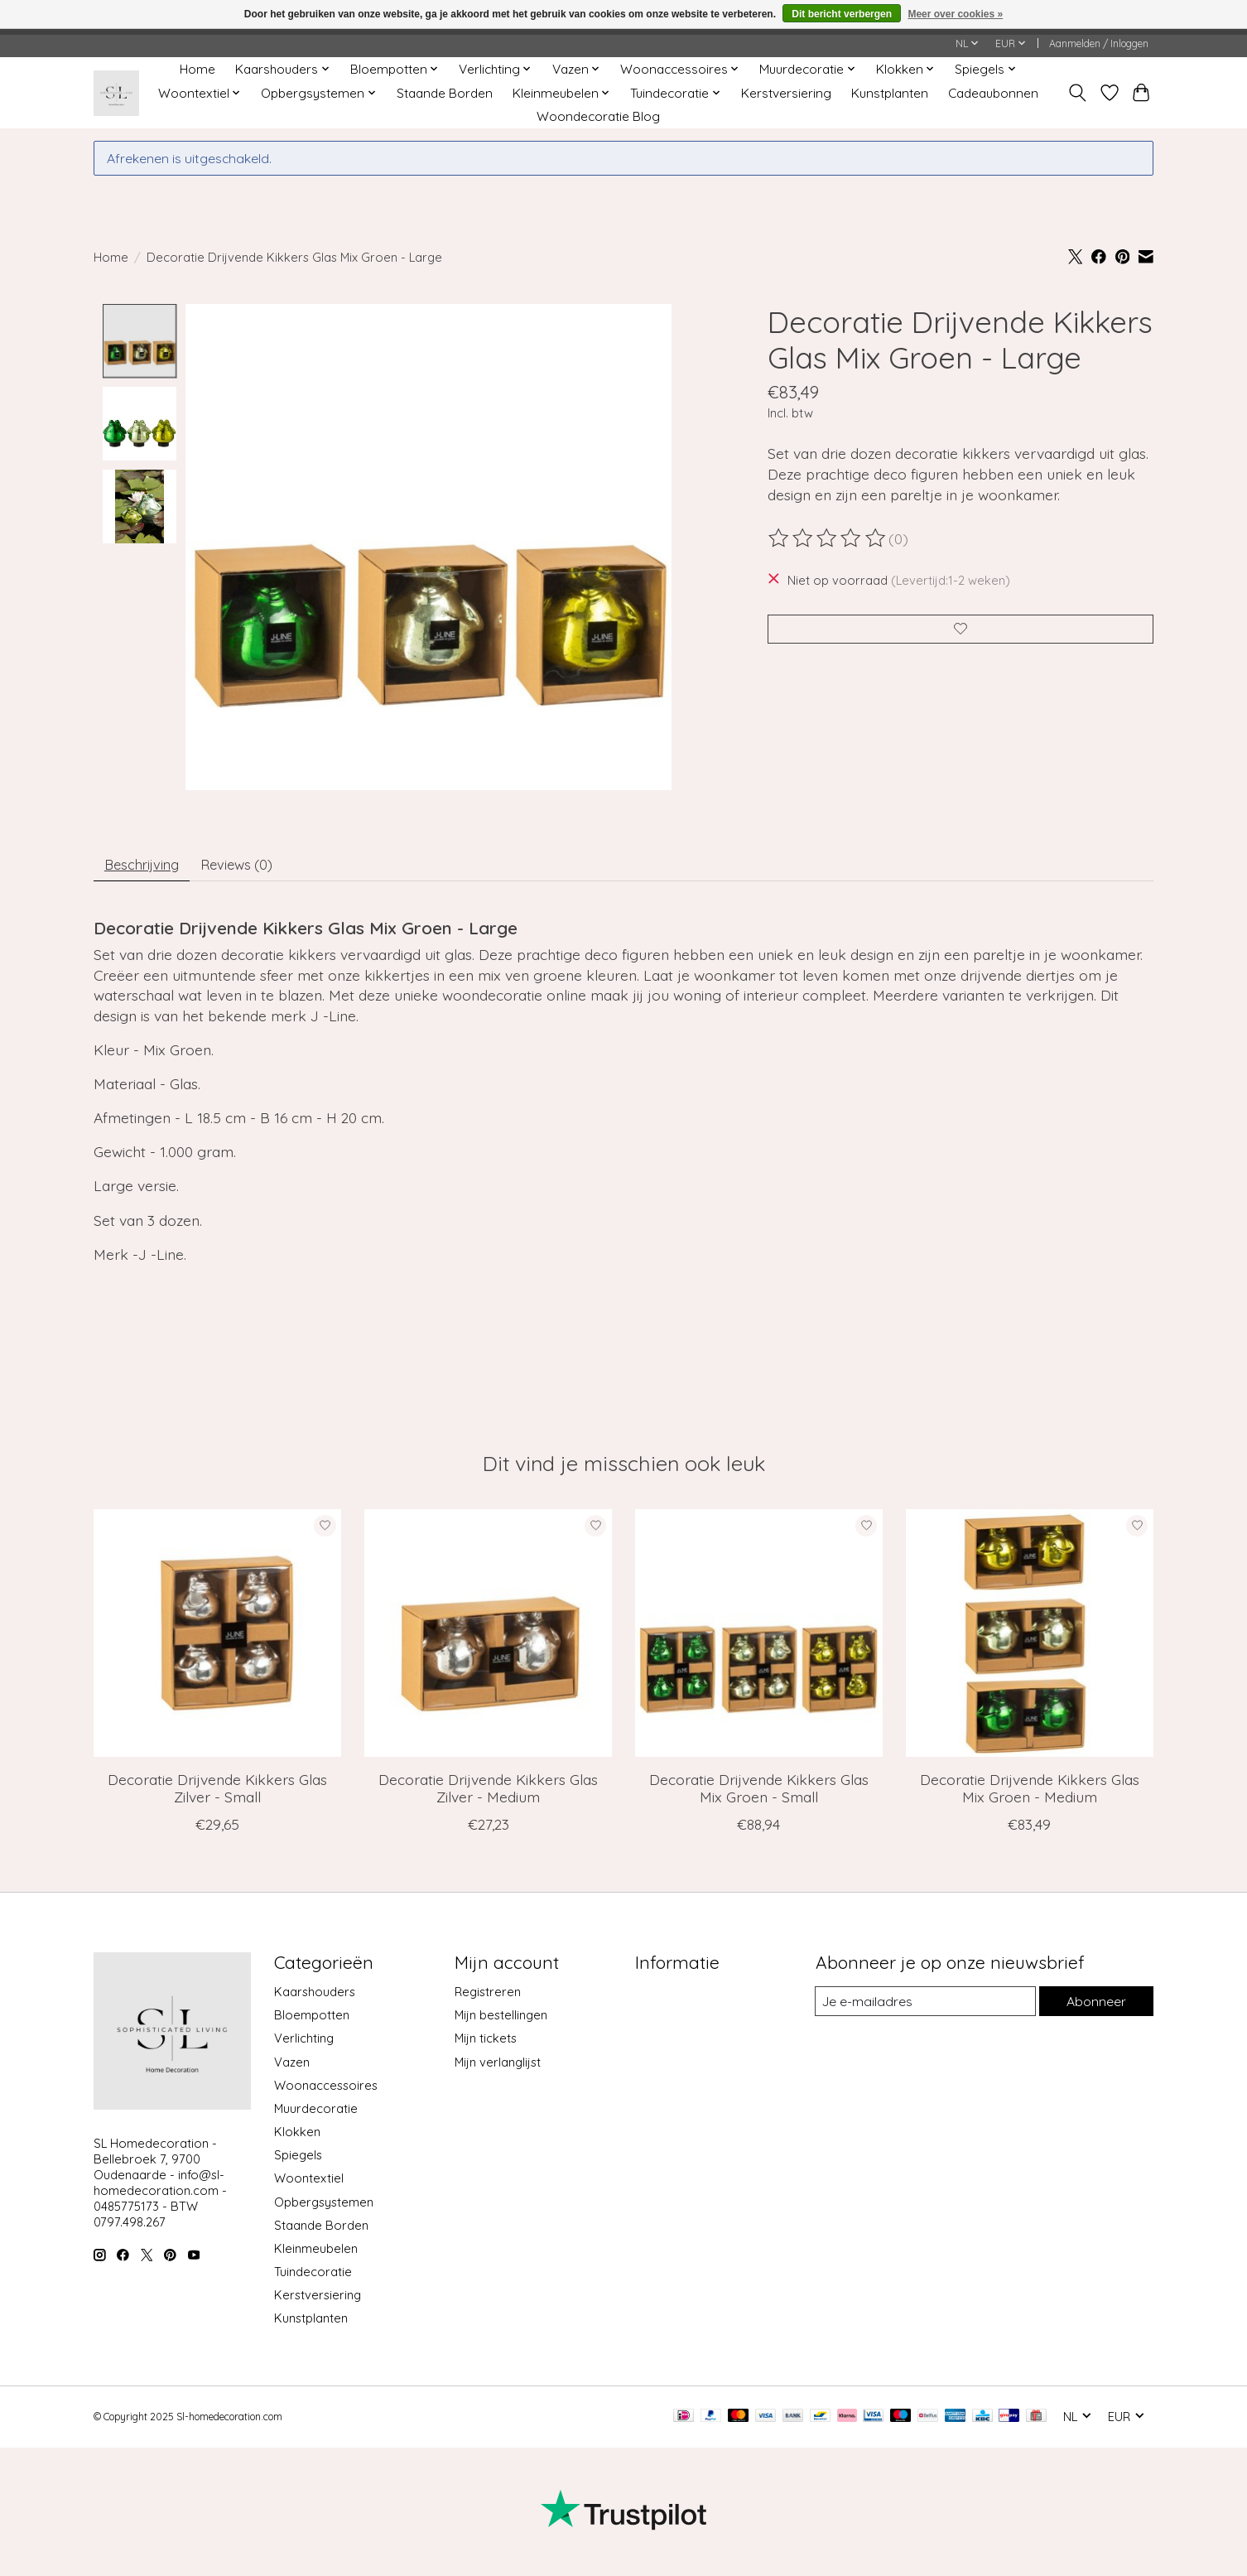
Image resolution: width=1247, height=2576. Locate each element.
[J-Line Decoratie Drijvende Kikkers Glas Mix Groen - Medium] (1029, 1639)
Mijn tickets (486, 2045)
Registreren (488, 1997)
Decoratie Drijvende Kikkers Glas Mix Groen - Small (759, 1793)
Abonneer (1094, 2007)
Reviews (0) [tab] (254, 868)
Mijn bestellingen (501, 2021)
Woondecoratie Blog (598, 116)
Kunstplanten (889, 93)
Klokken (297, 2137)
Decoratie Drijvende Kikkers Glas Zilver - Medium (488, 1793)
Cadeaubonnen (993, 93)
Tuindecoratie (313, 2277)
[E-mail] (924, 2008)
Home (197, 69)
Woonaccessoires (326, 2091)
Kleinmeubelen (316, 2254)
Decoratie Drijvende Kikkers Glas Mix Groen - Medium (1029, 1793)
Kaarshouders (314, 1997)
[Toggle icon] (1078, 93)
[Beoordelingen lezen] (828, 538)
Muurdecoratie (316, 2114)
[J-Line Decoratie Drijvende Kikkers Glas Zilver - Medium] (488, 1639)
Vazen (292, 2068)
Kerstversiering (786, 93)
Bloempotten (311, 2021)
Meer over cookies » (955, 14)
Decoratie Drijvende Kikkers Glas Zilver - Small (217, 1793)
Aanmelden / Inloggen (1098, 43)
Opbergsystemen (323, 2208)
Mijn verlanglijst (498, 2068)
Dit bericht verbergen (842, 14)
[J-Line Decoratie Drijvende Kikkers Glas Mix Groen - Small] (759, 1639)
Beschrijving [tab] (148, 868)
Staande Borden (445, 93)
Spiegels (298, 2160)
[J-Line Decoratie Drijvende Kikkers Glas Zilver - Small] (217, 1639)
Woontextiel (309, 2184)
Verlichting (304, 2045)
